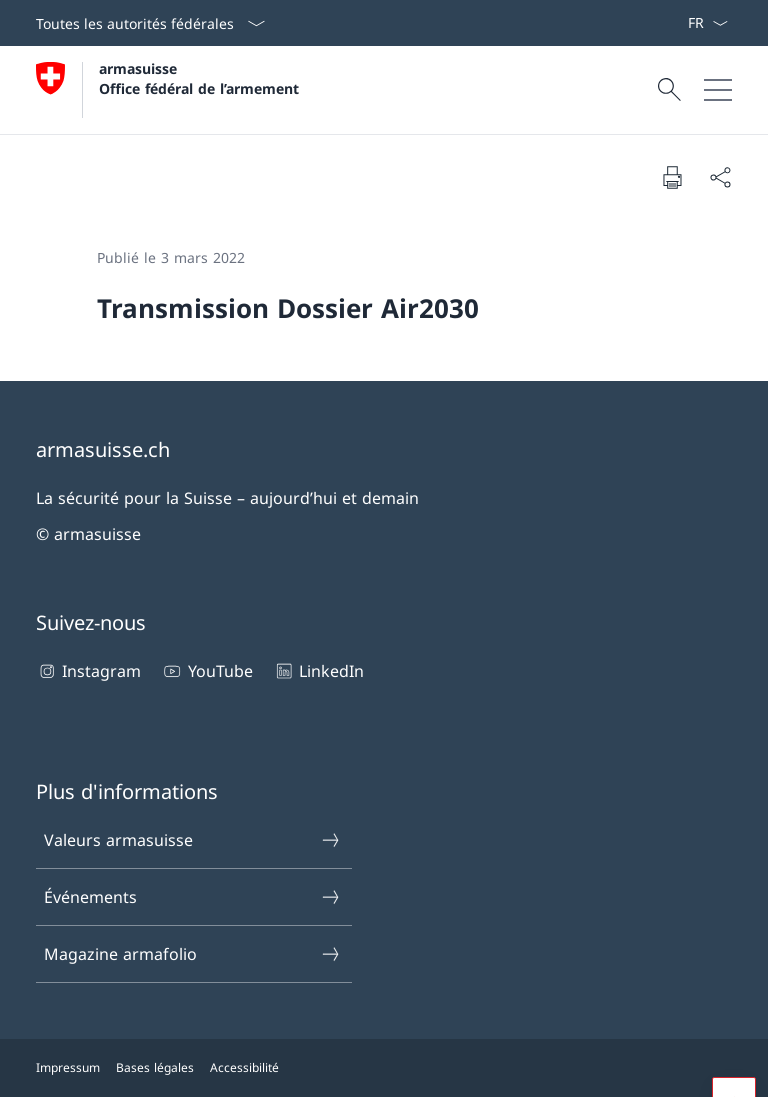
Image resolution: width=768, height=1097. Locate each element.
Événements (193, 897)
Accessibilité (244, 1067)
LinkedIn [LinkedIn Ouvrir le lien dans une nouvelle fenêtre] (318, 671)
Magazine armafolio (193, 954)
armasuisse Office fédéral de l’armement (199, 78)
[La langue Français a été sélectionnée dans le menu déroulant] (707, 23)
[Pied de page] (384, 1068)
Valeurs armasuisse (193, 840)
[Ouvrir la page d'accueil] (167, 90)
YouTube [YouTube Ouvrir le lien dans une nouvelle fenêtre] (206, 671)
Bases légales (155, 1067)
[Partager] (720, 177)
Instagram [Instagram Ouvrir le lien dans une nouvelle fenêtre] (88, 671)
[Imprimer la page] (672, 177)
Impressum (68, 1067)
